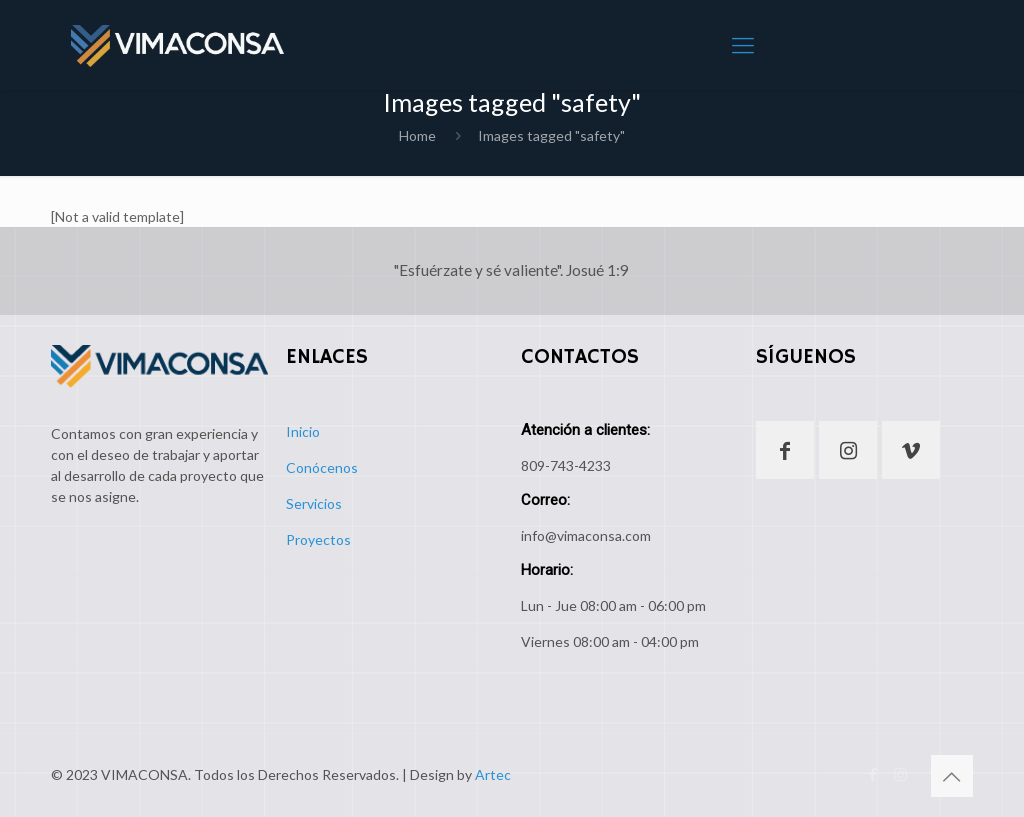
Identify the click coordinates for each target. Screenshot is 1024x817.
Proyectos (318, 539)
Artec (493, 774)
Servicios (314, 503)
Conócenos (322, 467)
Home (417, 135)
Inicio (303, 431)
